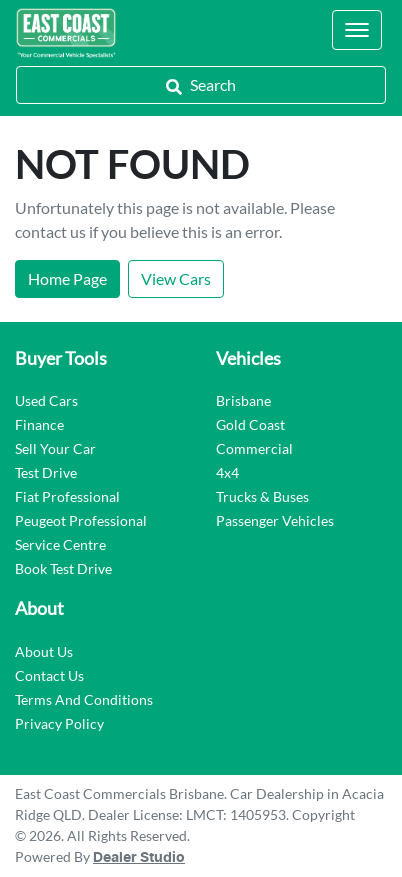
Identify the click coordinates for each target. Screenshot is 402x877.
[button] (357, 30)
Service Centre (60, 544)
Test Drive (46, 472)
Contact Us (49, 675)
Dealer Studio (139, 858)
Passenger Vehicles (275, 520)
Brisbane (243, 400)
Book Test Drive (63, 568)
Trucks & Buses (262, 496)
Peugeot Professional (81, 520)
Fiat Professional (67, 496)
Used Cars (46, 400)
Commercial (254, 448)
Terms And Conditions (84, 699)
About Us (44, 651)
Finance (39, 424)
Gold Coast (250, 424)
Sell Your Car (55, 448)
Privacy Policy (59, 723)
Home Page (67, 278)
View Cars (176, 278)
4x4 (227, 472)
